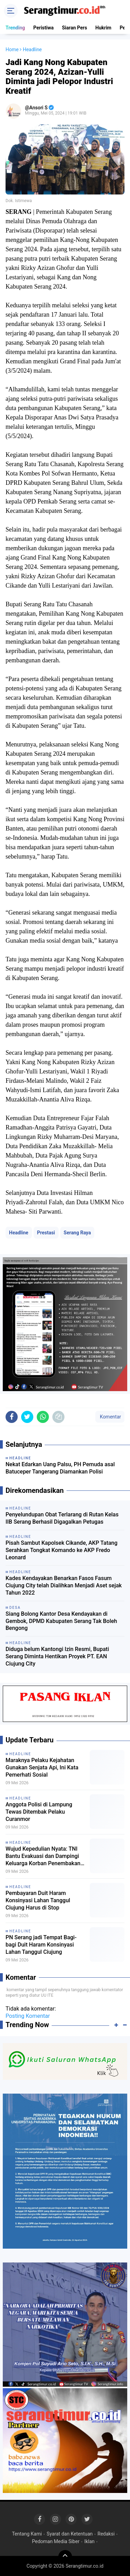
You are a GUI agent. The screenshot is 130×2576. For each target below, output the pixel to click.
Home (12, 49)
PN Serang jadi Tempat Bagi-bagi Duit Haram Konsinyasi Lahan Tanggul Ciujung (41, 1944)
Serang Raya (77, 1232)
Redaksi (105, 2534)
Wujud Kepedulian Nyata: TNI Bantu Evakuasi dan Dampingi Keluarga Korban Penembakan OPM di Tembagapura (43, 1856)
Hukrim (103, 27)
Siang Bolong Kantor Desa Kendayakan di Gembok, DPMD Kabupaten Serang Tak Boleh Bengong (61, 1621)
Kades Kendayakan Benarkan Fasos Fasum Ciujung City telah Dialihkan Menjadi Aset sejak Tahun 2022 (64, 1585)
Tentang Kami (27, 2534)
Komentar (110, 1416)
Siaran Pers (74, 27)
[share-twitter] (27, 1417)
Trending (15, 27)
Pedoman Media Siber (55, 2541)
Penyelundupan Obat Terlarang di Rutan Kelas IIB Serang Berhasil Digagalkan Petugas (62, 1518)
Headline (18, 1232)
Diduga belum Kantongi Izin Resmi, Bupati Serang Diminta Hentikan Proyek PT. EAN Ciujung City (57, 1656)
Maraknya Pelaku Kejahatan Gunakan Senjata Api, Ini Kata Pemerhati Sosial (42, 1767)
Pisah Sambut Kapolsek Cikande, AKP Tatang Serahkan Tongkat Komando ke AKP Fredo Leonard (62, 1550)
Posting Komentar (28, 2016)
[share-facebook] (12, 1417)
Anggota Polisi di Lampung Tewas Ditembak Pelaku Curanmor (39, 1811)
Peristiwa (43, 27)
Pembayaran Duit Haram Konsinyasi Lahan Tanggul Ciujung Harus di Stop (38, 1900)
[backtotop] (65, 2557)
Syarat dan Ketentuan (70, 2534)
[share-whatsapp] (43, 1417)
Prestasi (46, 1232)
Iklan (89, 2541)
